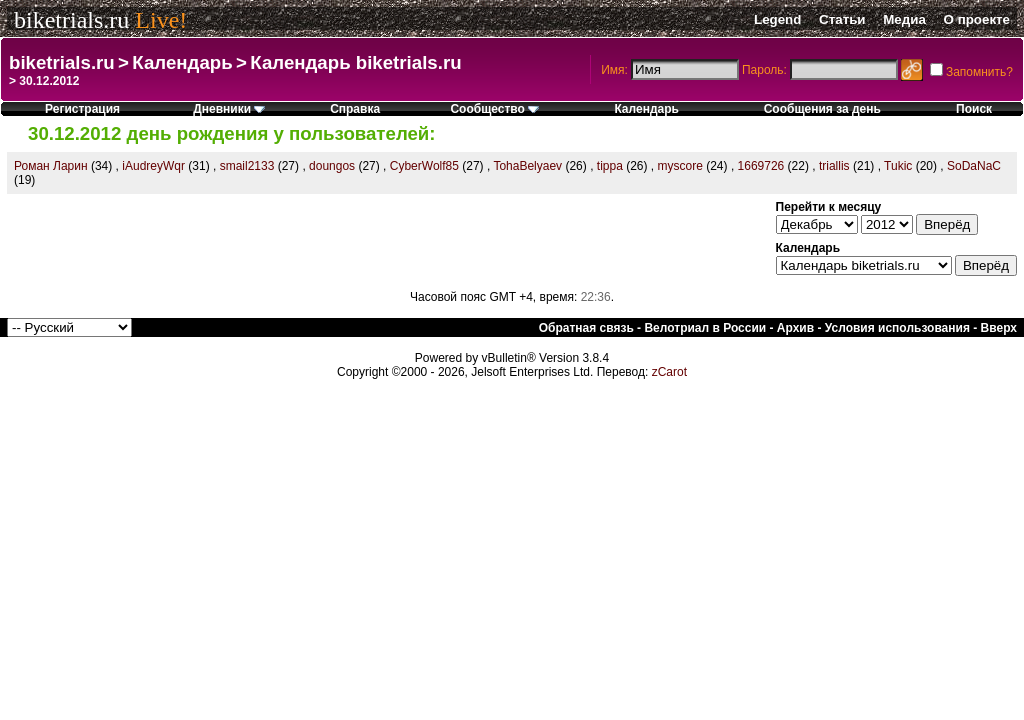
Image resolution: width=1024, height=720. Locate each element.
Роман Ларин (51, 166)
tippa (610, 166)
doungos (332, 166)
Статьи (842, 19)
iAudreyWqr (153, 166)
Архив (795, 328)
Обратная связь (586, 328)
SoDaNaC (974, 166)
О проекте (977, 19)
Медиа (904, 19)
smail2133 (247, 166)
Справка (355, 109)
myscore (680, 166)
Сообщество (494, 109)
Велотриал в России (705, 328)
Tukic (898, 166)
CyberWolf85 (424, 166)
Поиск (974, 109)
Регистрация (82, 109)
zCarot (669, 372)
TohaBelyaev (527, 166)
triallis (834, 166)
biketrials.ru (71, 20)
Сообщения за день (822, 109)
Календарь (182, 62)
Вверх (999, 328)
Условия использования (897, 328)
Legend (777, 19)
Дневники (229, 109)
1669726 (761, 166)
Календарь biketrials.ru (355, 62)
